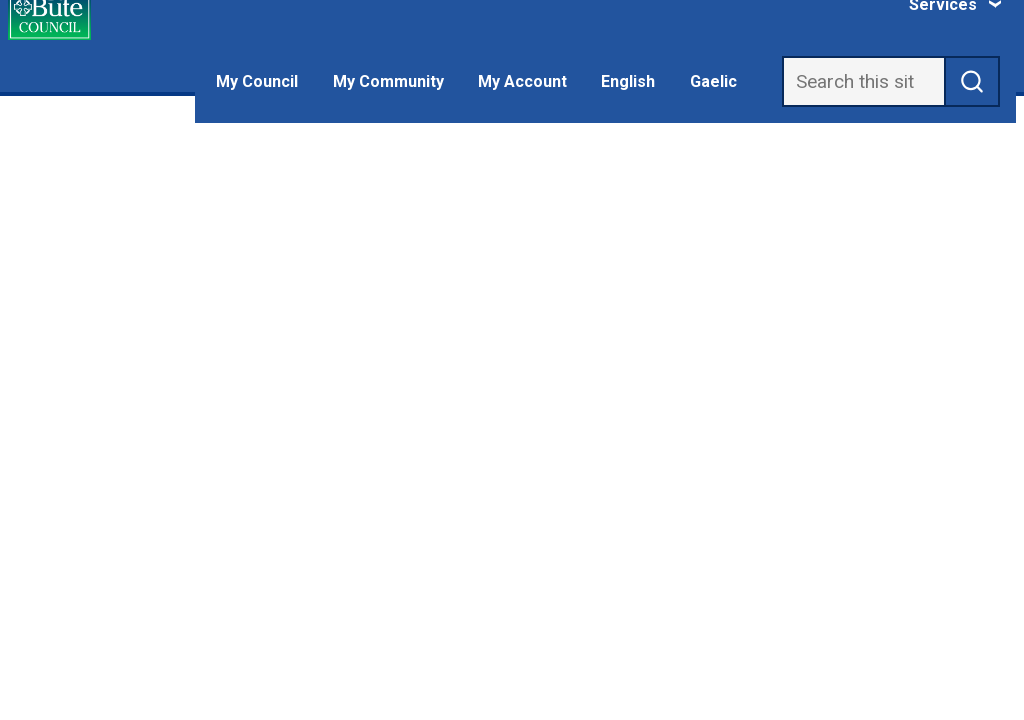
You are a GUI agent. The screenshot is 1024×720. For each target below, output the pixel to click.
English (628, 81)
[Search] (863, 81)
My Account (522, 81)
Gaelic (713, 81)
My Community (388, 81)
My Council (257, 81)
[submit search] (972, 81)
